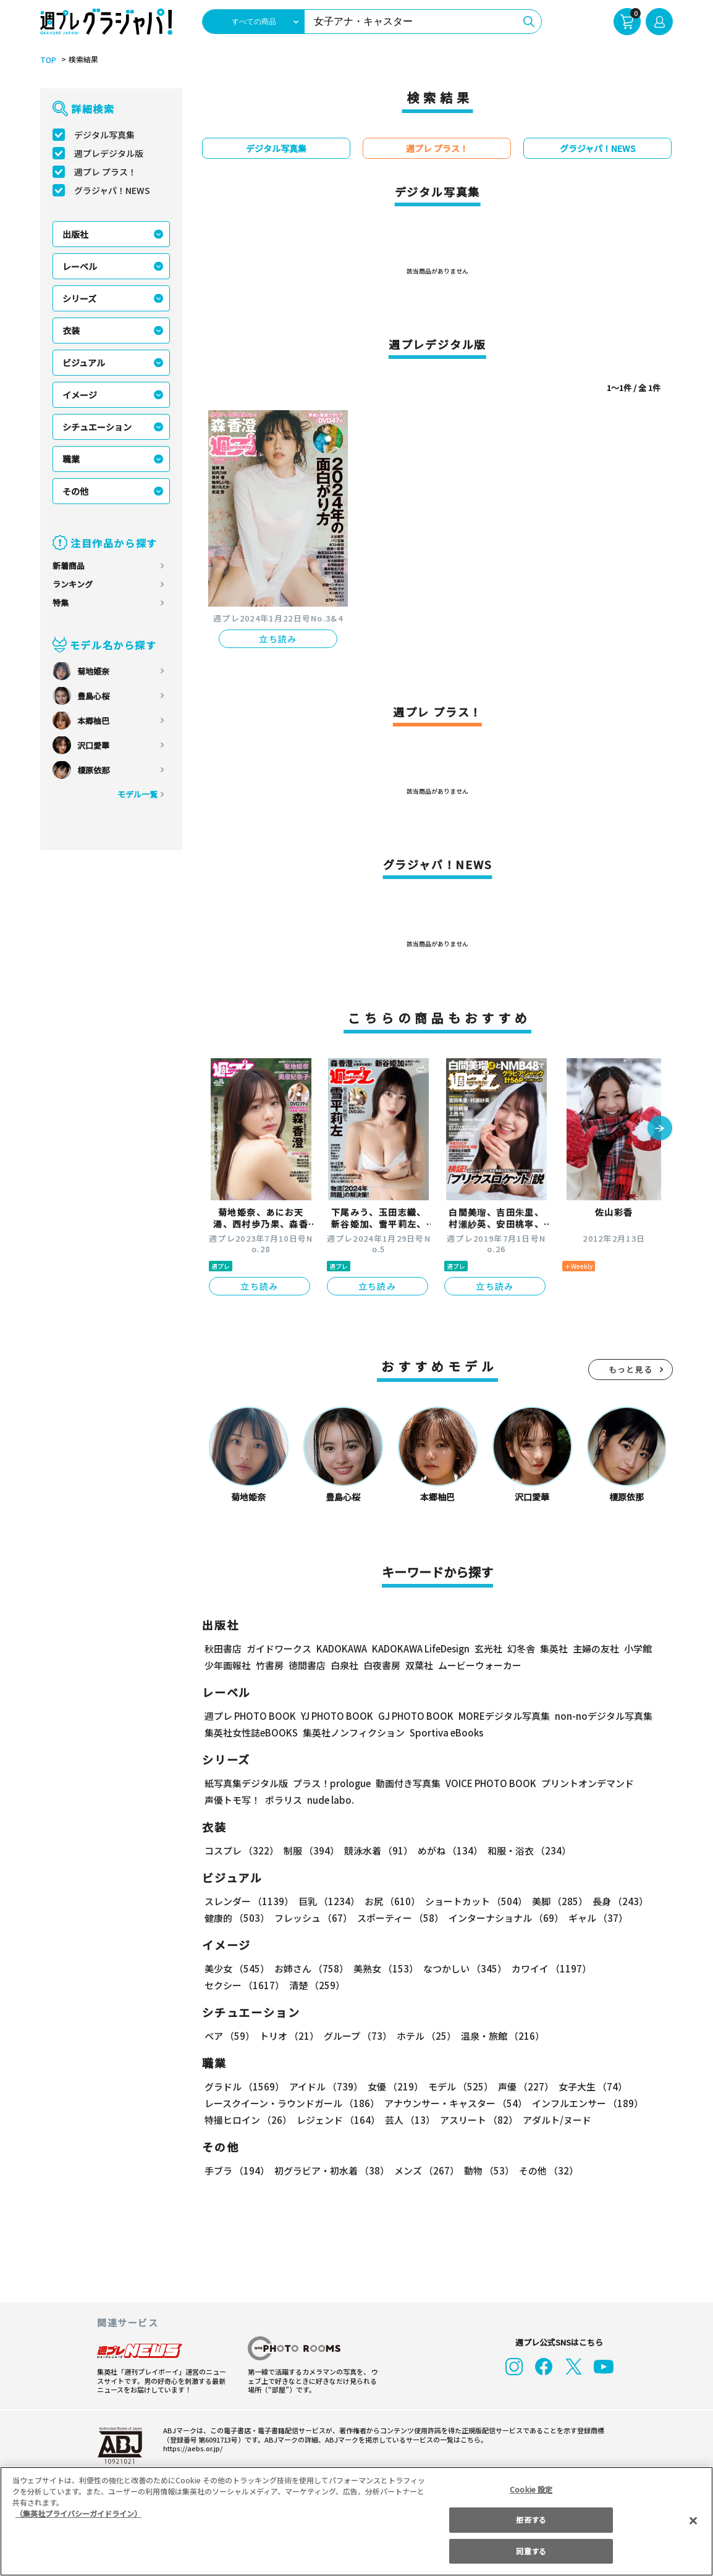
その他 (75, 491)
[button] (660, 1129)
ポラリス (283, 1799)
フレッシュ (311, 1917)
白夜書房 (381, 1665)
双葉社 (419, 1665)
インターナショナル (504, 1917)
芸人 (407, 2119)
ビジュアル (83, 362)
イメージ (79, 395)
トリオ (288, 2035)
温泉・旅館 (499, 2035)
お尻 (388, 1901)
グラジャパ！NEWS (112, 190)
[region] (356, 2521)
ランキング (73, 584)
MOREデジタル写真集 (497, 1715)
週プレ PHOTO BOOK (249, 1715)
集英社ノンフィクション (352, 1732)
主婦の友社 (595, 1648)
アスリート (476, 2119)
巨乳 (327, 1901)
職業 (71, 459)
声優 (521, 2086)
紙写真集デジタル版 (246, 1783)
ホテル (424, 2035)
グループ (356, 2035)
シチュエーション (97, 427)
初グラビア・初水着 (330, 2170)
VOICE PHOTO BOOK (487, 1783)
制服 (309, 1850)
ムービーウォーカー (479, 1665)
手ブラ (236, 2170)
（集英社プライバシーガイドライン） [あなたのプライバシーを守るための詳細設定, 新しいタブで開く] (78, 2513)
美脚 (554, 1901)
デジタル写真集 (104, 134)
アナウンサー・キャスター (455, 2103)
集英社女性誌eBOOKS (251, 1732)
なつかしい (461, 1968)
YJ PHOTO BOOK (333, 1715)
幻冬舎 (519, 1648)
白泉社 (344, 1665)
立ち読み (278, 639)
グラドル (244, 2086)
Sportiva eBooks (443, 1732)
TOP (47, 60)
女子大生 (587, 2086)
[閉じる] (693, 2520)
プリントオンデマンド (582, 1783)
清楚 (232, 1985)
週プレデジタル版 (108, 153)
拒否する (531, 2519)
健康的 (236, 1917)
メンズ (424, 2170)
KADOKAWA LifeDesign (419, 1648)
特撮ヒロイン (248, 2119)
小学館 (637, 1648)
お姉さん (309, 1968)
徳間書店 (307, 1665)
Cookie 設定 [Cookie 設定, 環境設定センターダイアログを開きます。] (531, 2489)
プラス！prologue (331, 1783)
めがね (447, 1850)
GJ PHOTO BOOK (410, 1715)
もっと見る (631, 1369)
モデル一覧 (137, 794)
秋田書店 (223, 1648)
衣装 (71, 330)
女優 (392, 2086)
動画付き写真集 (406, 1783)
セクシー (630, 1968)
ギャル (595, 1917)
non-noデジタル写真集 (595, 1715)
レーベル (79, 266)
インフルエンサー (586, 2103)
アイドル (324, 2086)
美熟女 (383, 1968)
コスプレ (241, 1850)
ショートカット (471, 1901)
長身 (613, 1901)
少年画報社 (228, 1665)
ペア (229, 2035)
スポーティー (398, 1917)
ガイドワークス (279, 1648)
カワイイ (546, 1968)
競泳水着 (376, 1850)
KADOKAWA (341, 1648)
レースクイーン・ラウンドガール (292, 2103)
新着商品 (69, 565)
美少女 (236, 1968)
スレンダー (248, 1901)
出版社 (75, 234)
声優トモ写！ (232, 1799)
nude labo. (330, 1799)
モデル (457, 2086)
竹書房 (270, 1665)
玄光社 (486, 1648)
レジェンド (337, 2119)
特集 (61, 602)
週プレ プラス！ (105, 172)
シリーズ (79, 298)
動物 (485, 2170)
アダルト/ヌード (554, 2119)
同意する (531, 2551)
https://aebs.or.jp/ (191, 2448)
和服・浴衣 (525, 1850)
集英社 (552, 1648)
